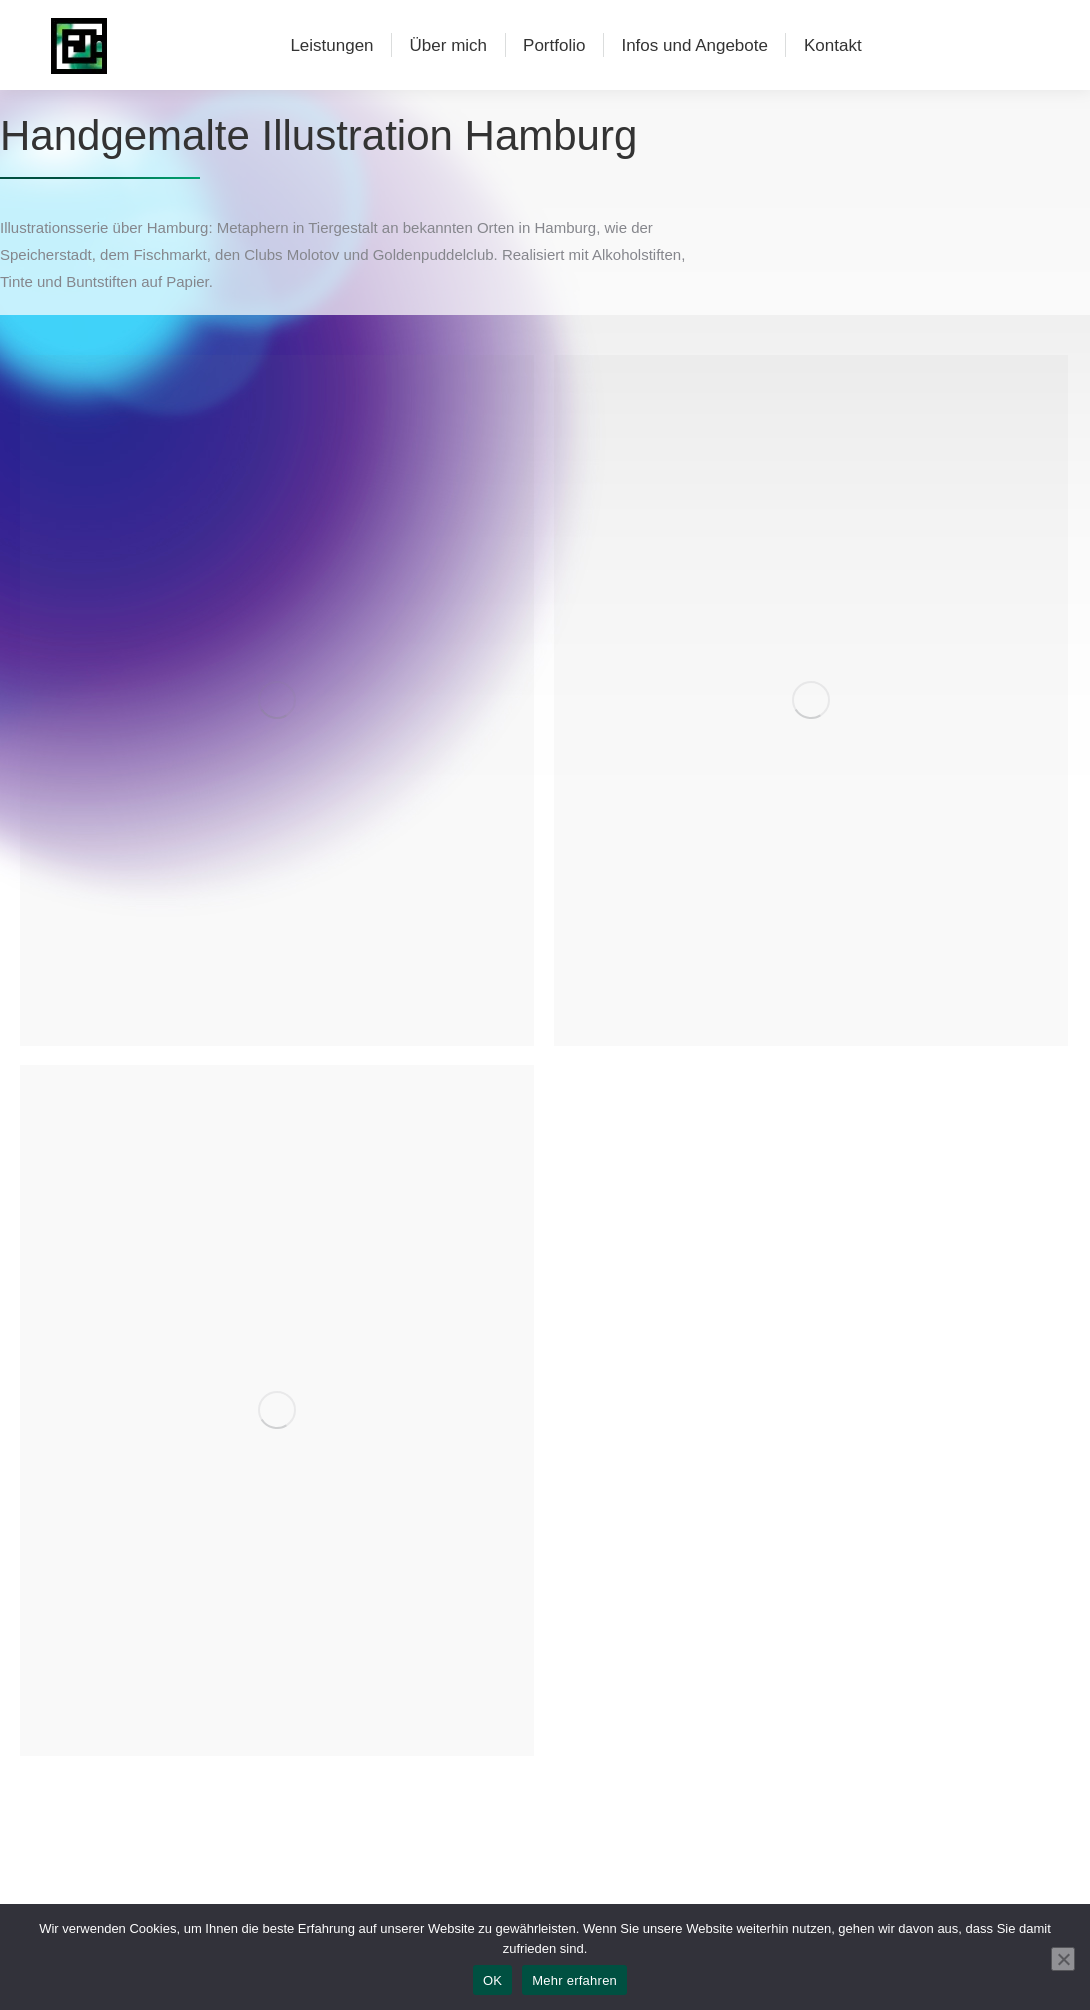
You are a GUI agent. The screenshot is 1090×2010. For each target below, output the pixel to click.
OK (492, 1980)
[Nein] (1063, 1959)
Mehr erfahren (574, 1980)
